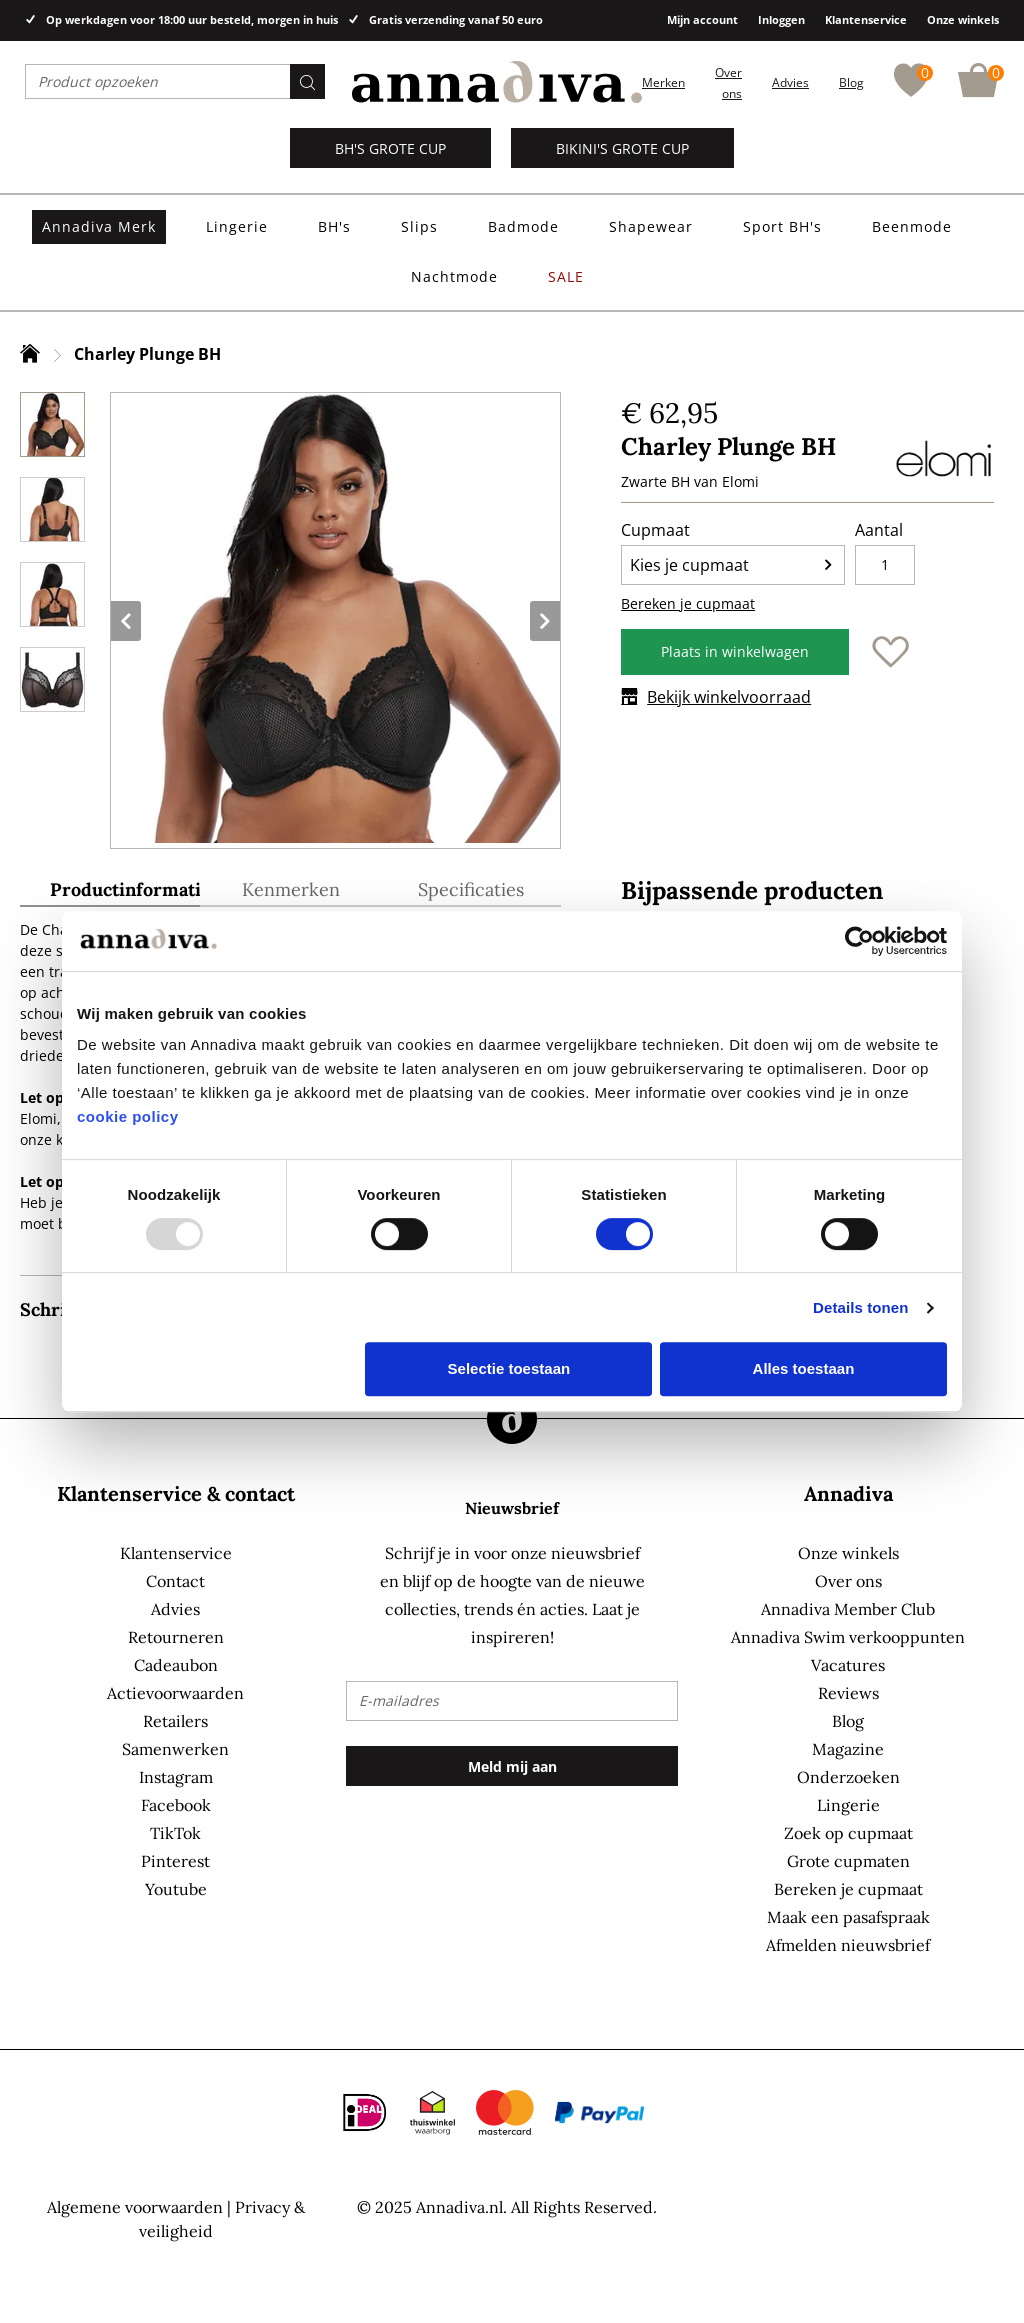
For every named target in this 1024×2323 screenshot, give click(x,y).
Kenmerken (291, 890)
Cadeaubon (176, 1665)
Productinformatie (125, 890)
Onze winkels (963, 19)
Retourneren (176, 1637)
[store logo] (497, 82)
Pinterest (175, 1861)
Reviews (848, 1693)
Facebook (176, 1805)
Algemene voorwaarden (135, 2207)
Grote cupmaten (848, 1861)
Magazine (848, 1749)
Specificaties (471, 890)
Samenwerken (175, 1749)
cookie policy (128, 1116)
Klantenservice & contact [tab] (176, 1493)
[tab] (110, 893)
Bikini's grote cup (622, 148)
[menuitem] (99, 227)
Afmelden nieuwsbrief (848, 1945)
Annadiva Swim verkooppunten (848, 1637)
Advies (790, 82)
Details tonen (860, 1307)
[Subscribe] (511, 1766)
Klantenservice (866, 19)
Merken (663, 82)
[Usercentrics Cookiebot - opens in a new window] (859, 941)
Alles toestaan (804, 1368)
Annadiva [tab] (848, 1493)
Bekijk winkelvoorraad (716, 697)
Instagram (176, 1777)
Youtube (176, 1889)
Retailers (175, 1721)
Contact (175, 1581)
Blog (851, 82)
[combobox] (175, 81)
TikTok (175, 1833)
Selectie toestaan (509, 1368)
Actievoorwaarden (175, 1693)
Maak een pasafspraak (848, 1917)
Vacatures (848, 1665)
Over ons (848, 1581)
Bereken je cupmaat (688, 603)
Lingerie (848, 1805)
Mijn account (702, 19)
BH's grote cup (390, 148)
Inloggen (781, 19)
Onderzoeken (848, 1777)
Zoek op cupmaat (848, 1833)
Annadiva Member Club (848, 1609)
